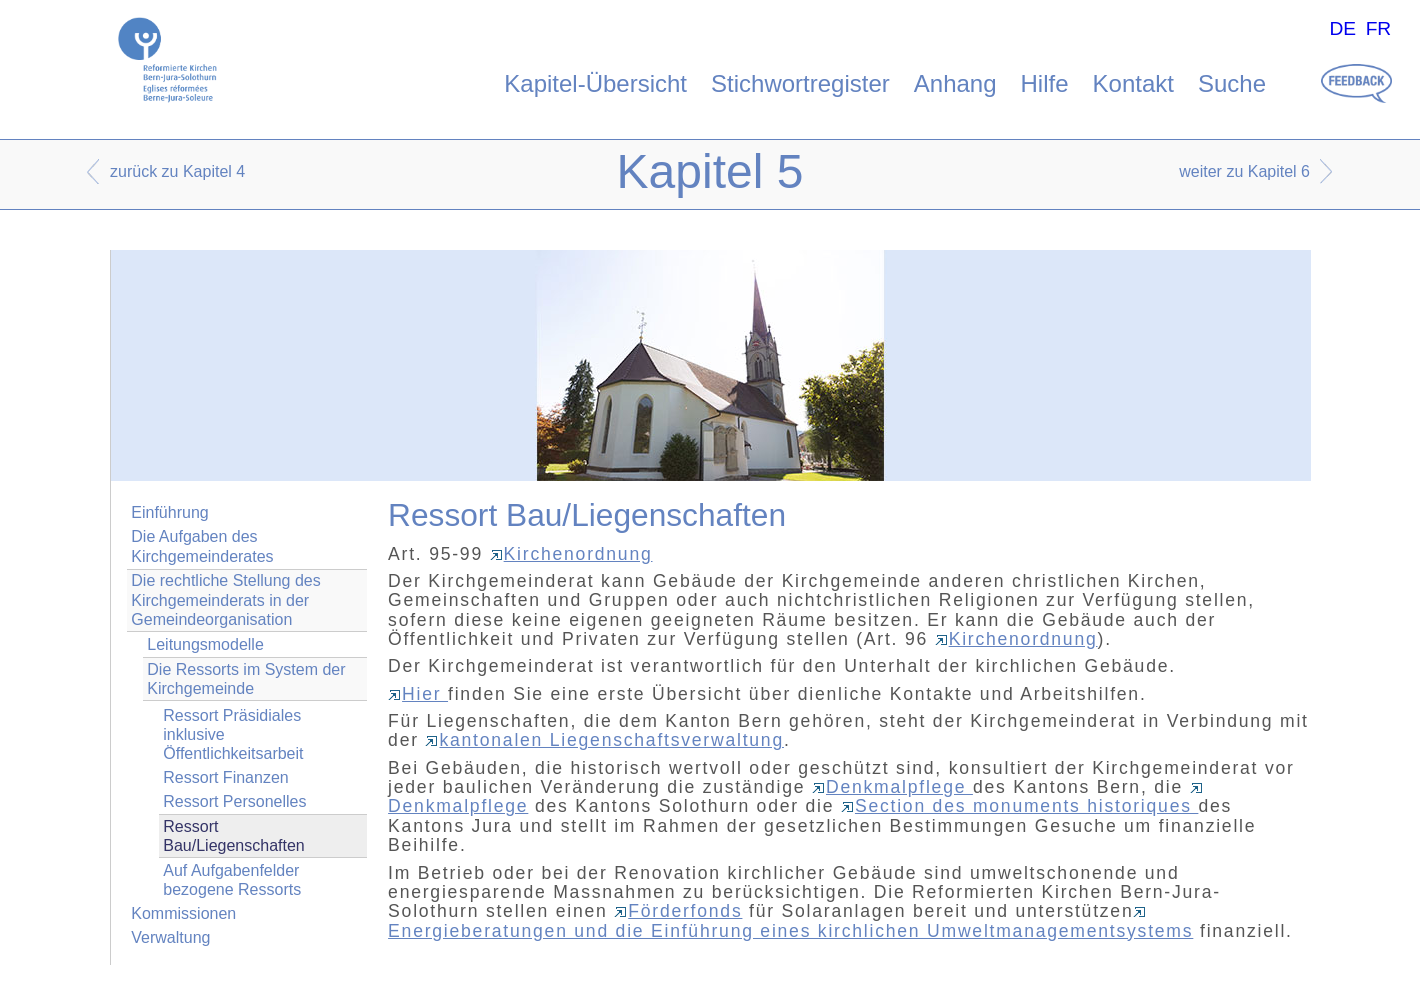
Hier (418, 694)
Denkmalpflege (892, 787)
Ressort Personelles (234, 801)
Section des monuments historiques (1019, 806)
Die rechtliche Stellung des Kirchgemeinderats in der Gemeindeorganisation (225, 599)
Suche (1232, 83)
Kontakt (1133, 83)
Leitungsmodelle (205, 644)
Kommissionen (183, 913)
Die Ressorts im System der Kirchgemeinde (246, 679)
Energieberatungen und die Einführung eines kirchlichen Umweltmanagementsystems (790, 923)
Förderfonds (678, 911)
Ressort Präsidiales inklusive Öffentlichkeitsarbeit (233, 734)
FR (1379, 28)
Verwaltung (170, 937)
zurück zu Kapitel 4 (177, 171)
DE (1342, 28)
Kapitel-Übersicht (595, 83)
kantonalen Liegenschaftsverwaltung (604, 740)
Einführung (169, 512)
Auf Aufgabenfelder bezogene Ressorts (232, 880)
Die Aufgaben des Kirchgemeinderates (202, 546)
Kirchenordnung (571, 554)
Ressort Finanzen (225, 777)
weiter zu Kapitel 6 (1244, 171)
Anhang (955, 83)
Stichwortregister (800, 83)
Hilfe (1045, 83)
